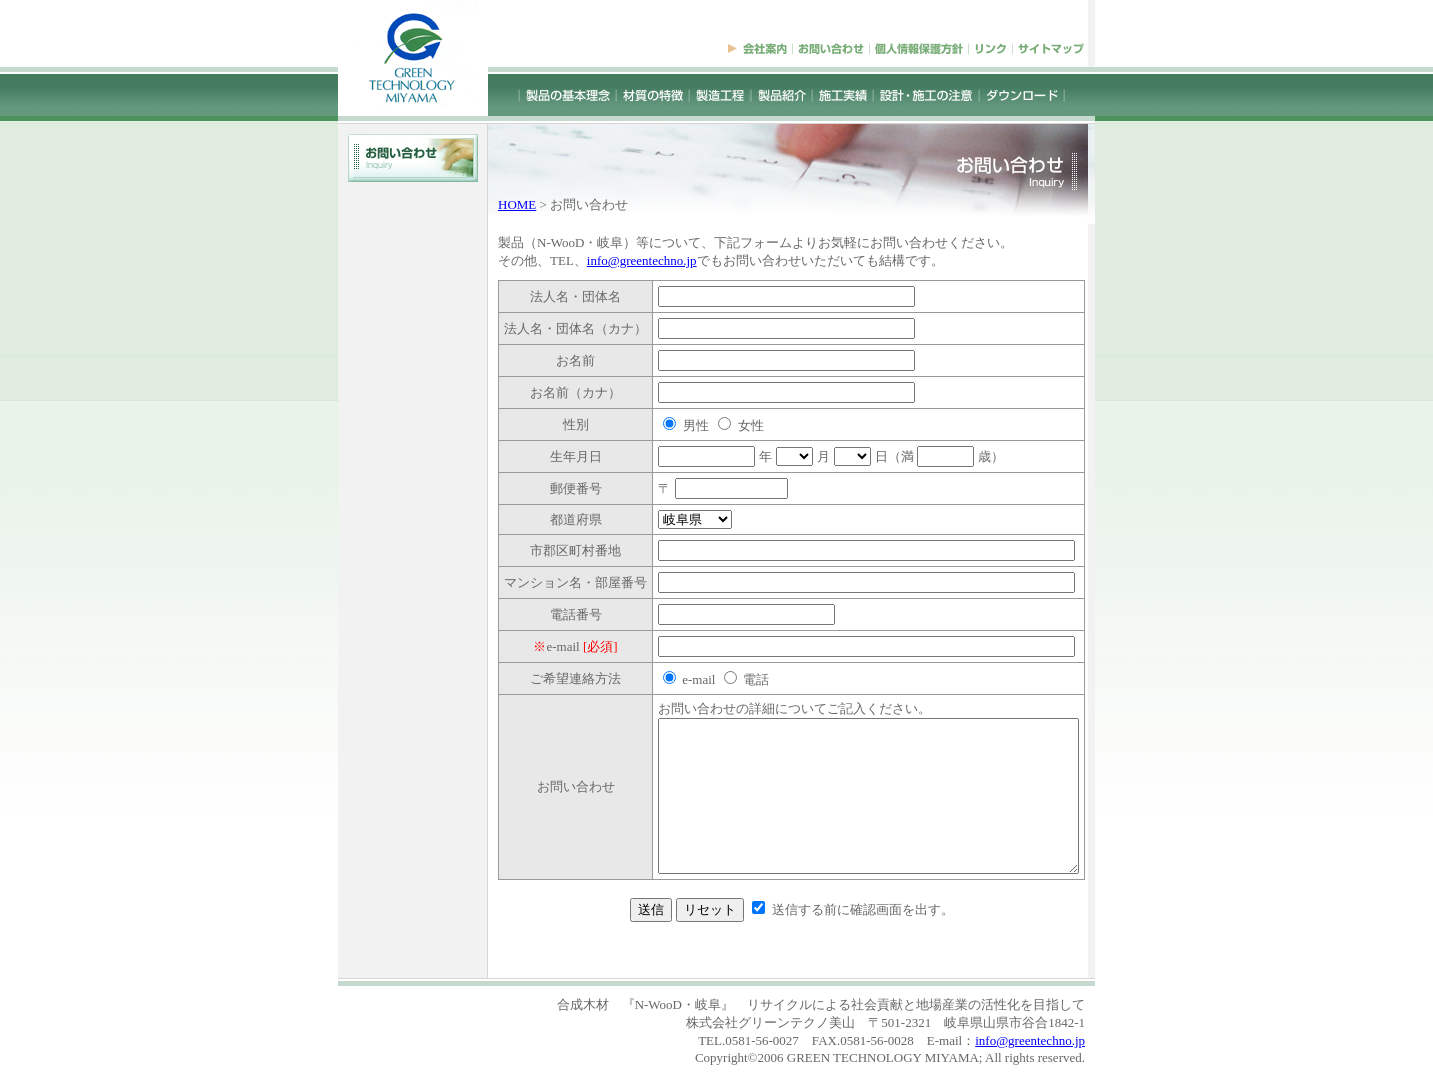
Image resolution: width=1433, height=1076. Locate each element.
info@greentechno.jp (617, 260)
